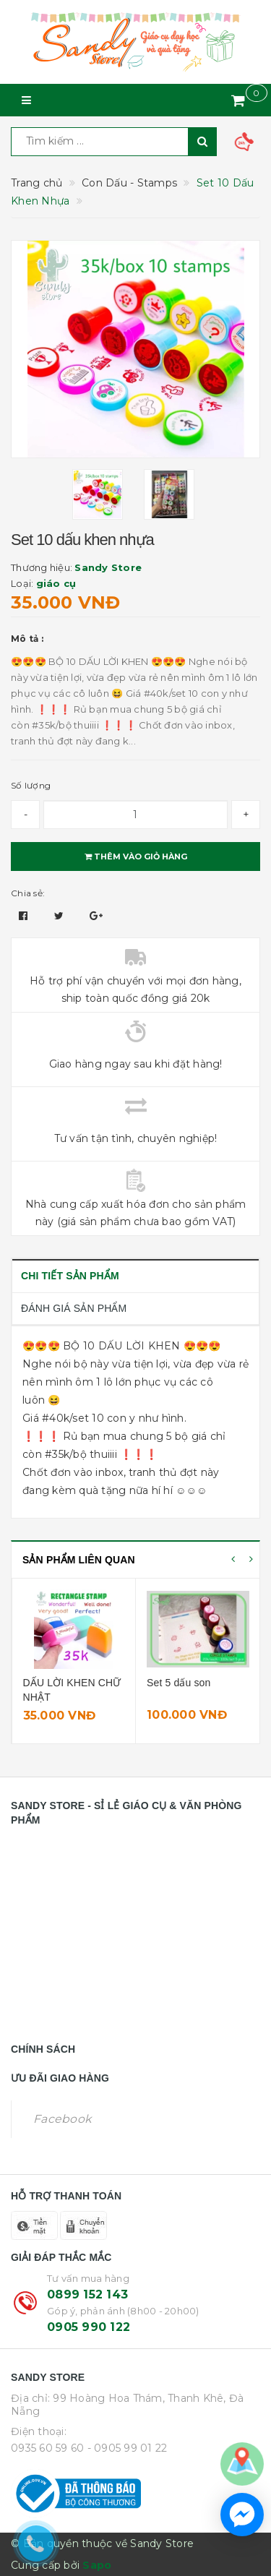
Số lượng (31, 785)
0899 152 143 (87, 2294)
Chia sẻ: (28, 893)
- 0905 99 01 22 (127, 2448)
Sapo (96, 2565)
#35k (57, 1454)
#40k (55, 1418)
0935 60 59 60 (47, 2448)
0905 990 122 (88, 2327)
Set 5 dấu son (178, 1682)
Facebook (62, 2119)
